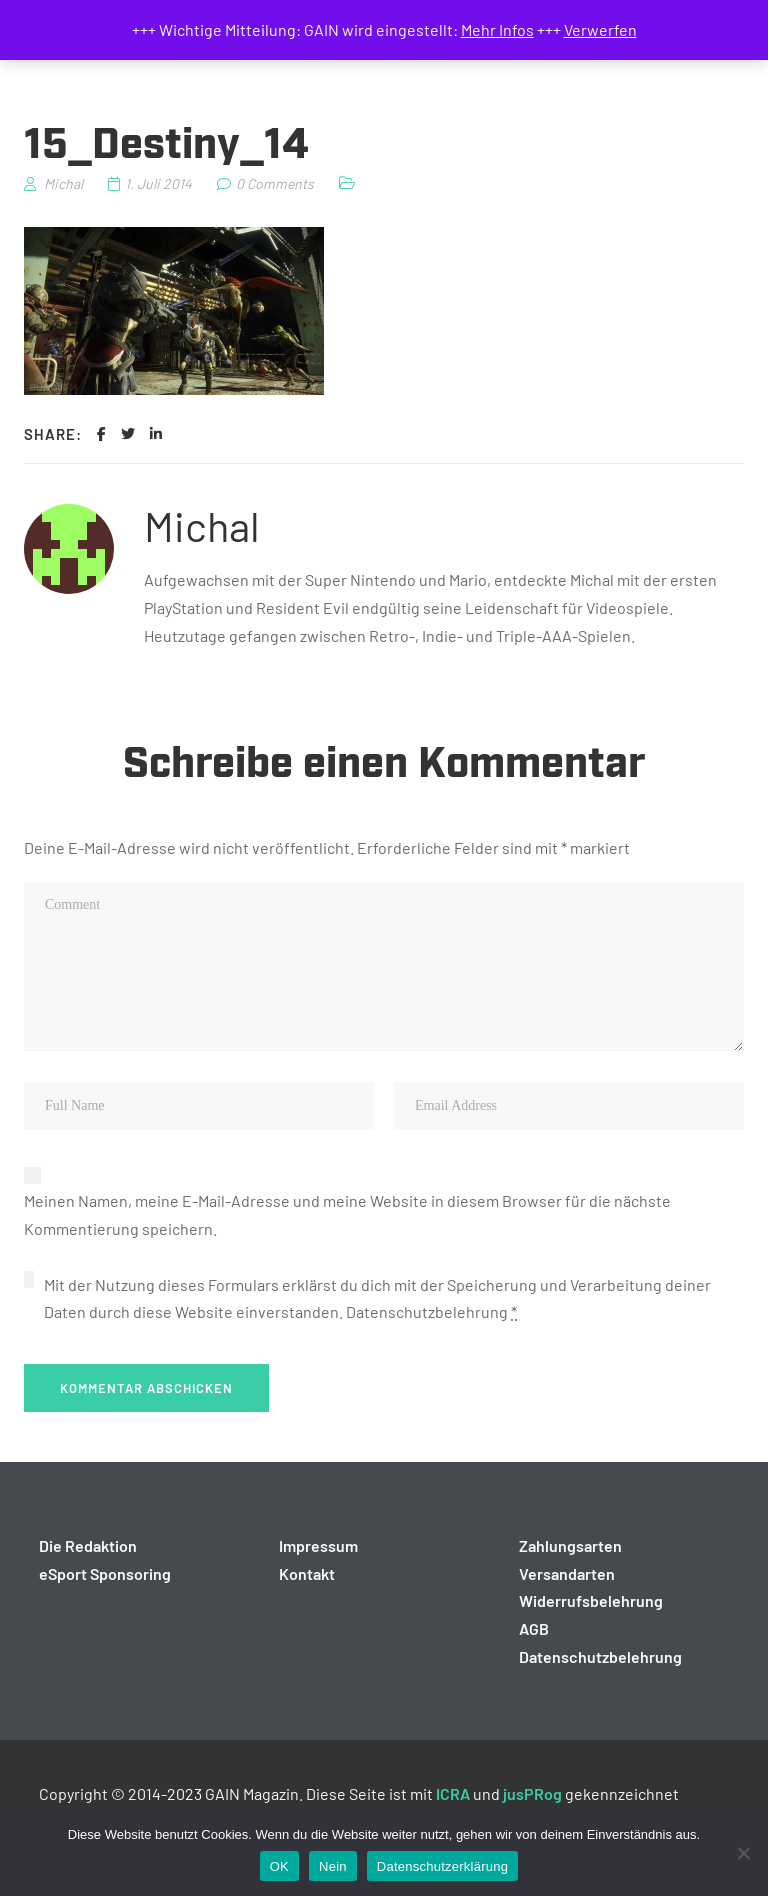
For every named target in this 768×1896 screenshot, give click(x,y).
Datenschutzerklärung (442, 1866)
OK (279, 1866)
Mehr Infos (497, 29)
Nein (333, 1866)
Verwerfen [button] (600, 29)
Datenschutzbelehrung (427, 1311)
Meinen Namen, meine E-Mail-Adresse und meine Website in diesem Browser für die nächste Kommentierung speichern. (347, 1214)
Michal (202, 525)
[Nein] (743, 1853)
